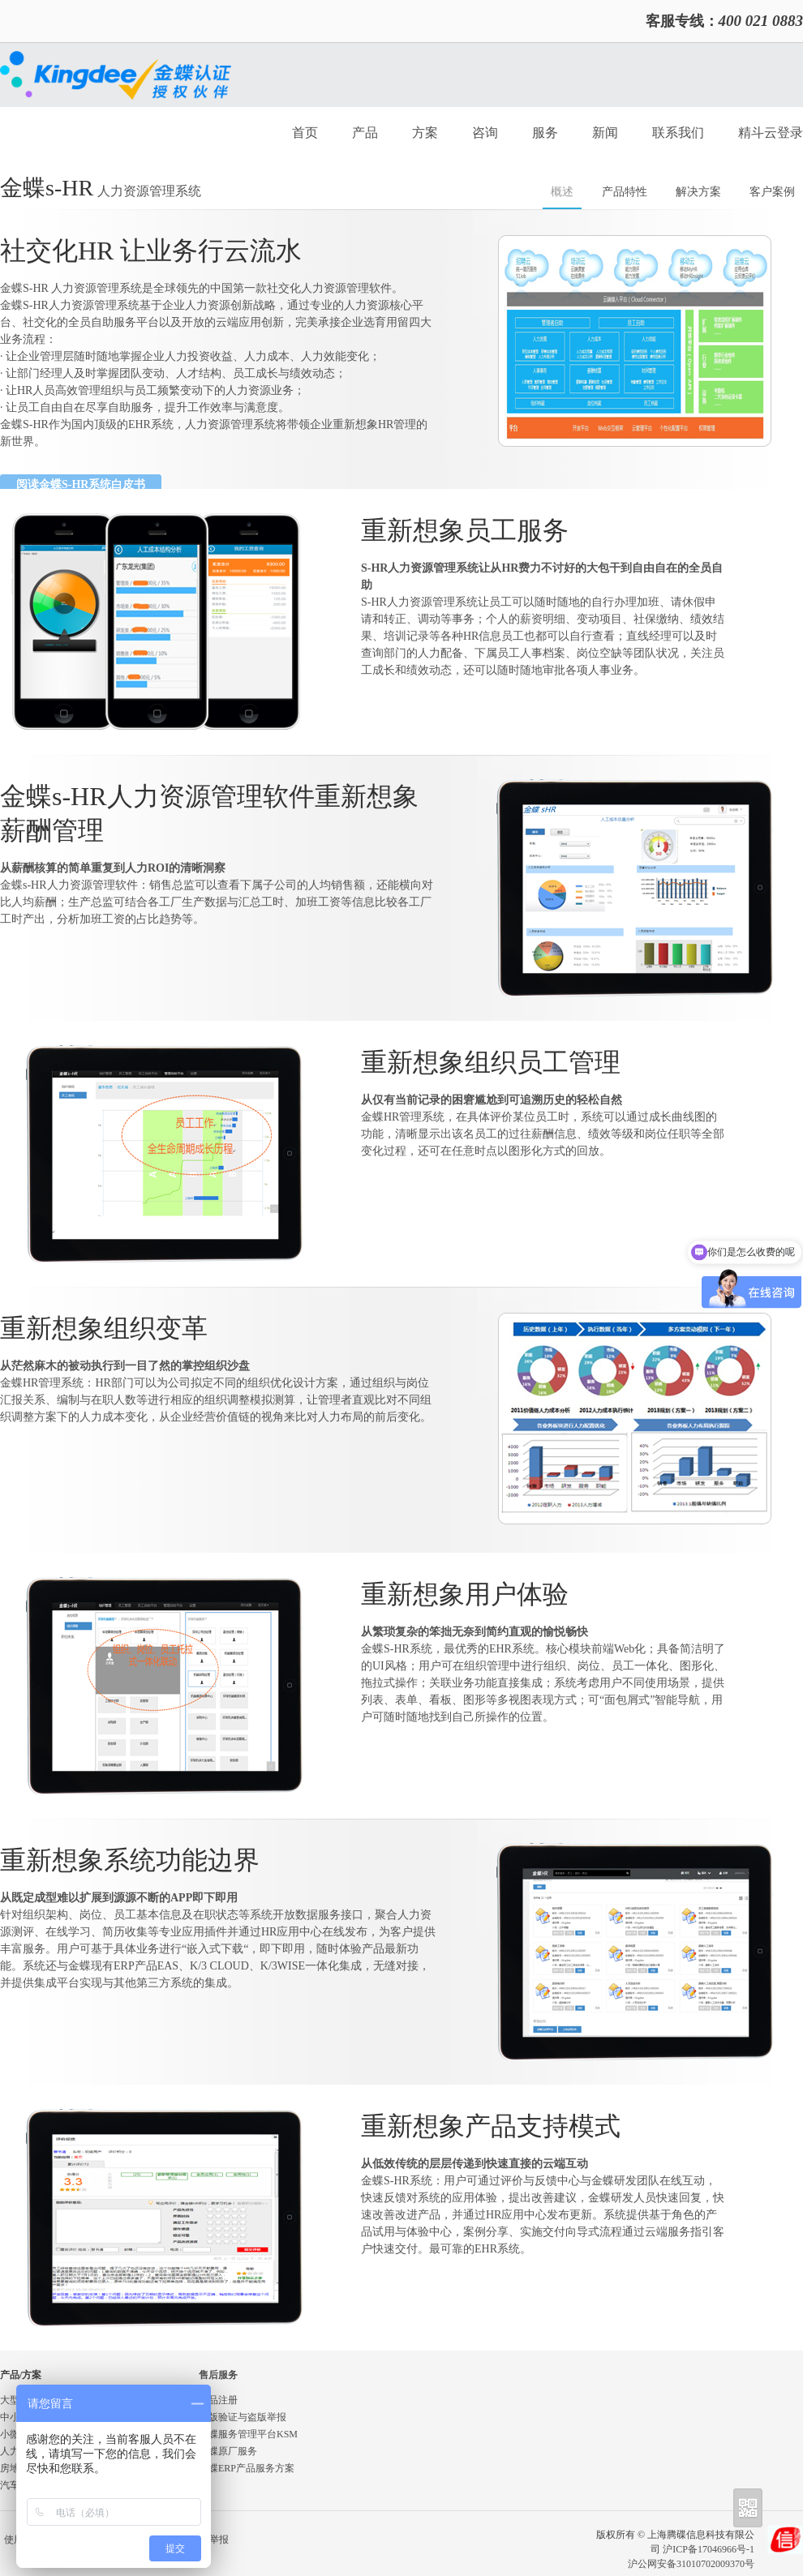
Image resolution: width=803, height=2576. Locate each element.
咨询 (485, 132)
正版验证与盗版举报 (242, 2417)
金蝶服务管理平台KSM (248, 2434)
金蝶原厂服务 (228, 2451)
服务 (545, 132)
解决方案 (698, 192)
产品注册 (218, 2400)
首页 (305, 132)
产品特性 (624, 192)
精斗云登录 (770, 132)
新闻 (605, 132)
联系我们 (678, 132)
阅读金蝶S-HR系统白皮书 (80, 484)
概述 (562, 192)
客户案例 (772, 192)
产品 (365, 132)
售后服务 (218, 2375)
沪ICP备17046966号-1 (708, 2549)
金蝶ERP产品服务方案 (246, 2468)
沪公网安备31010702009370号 (691, 2564)
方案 (425, 132)
